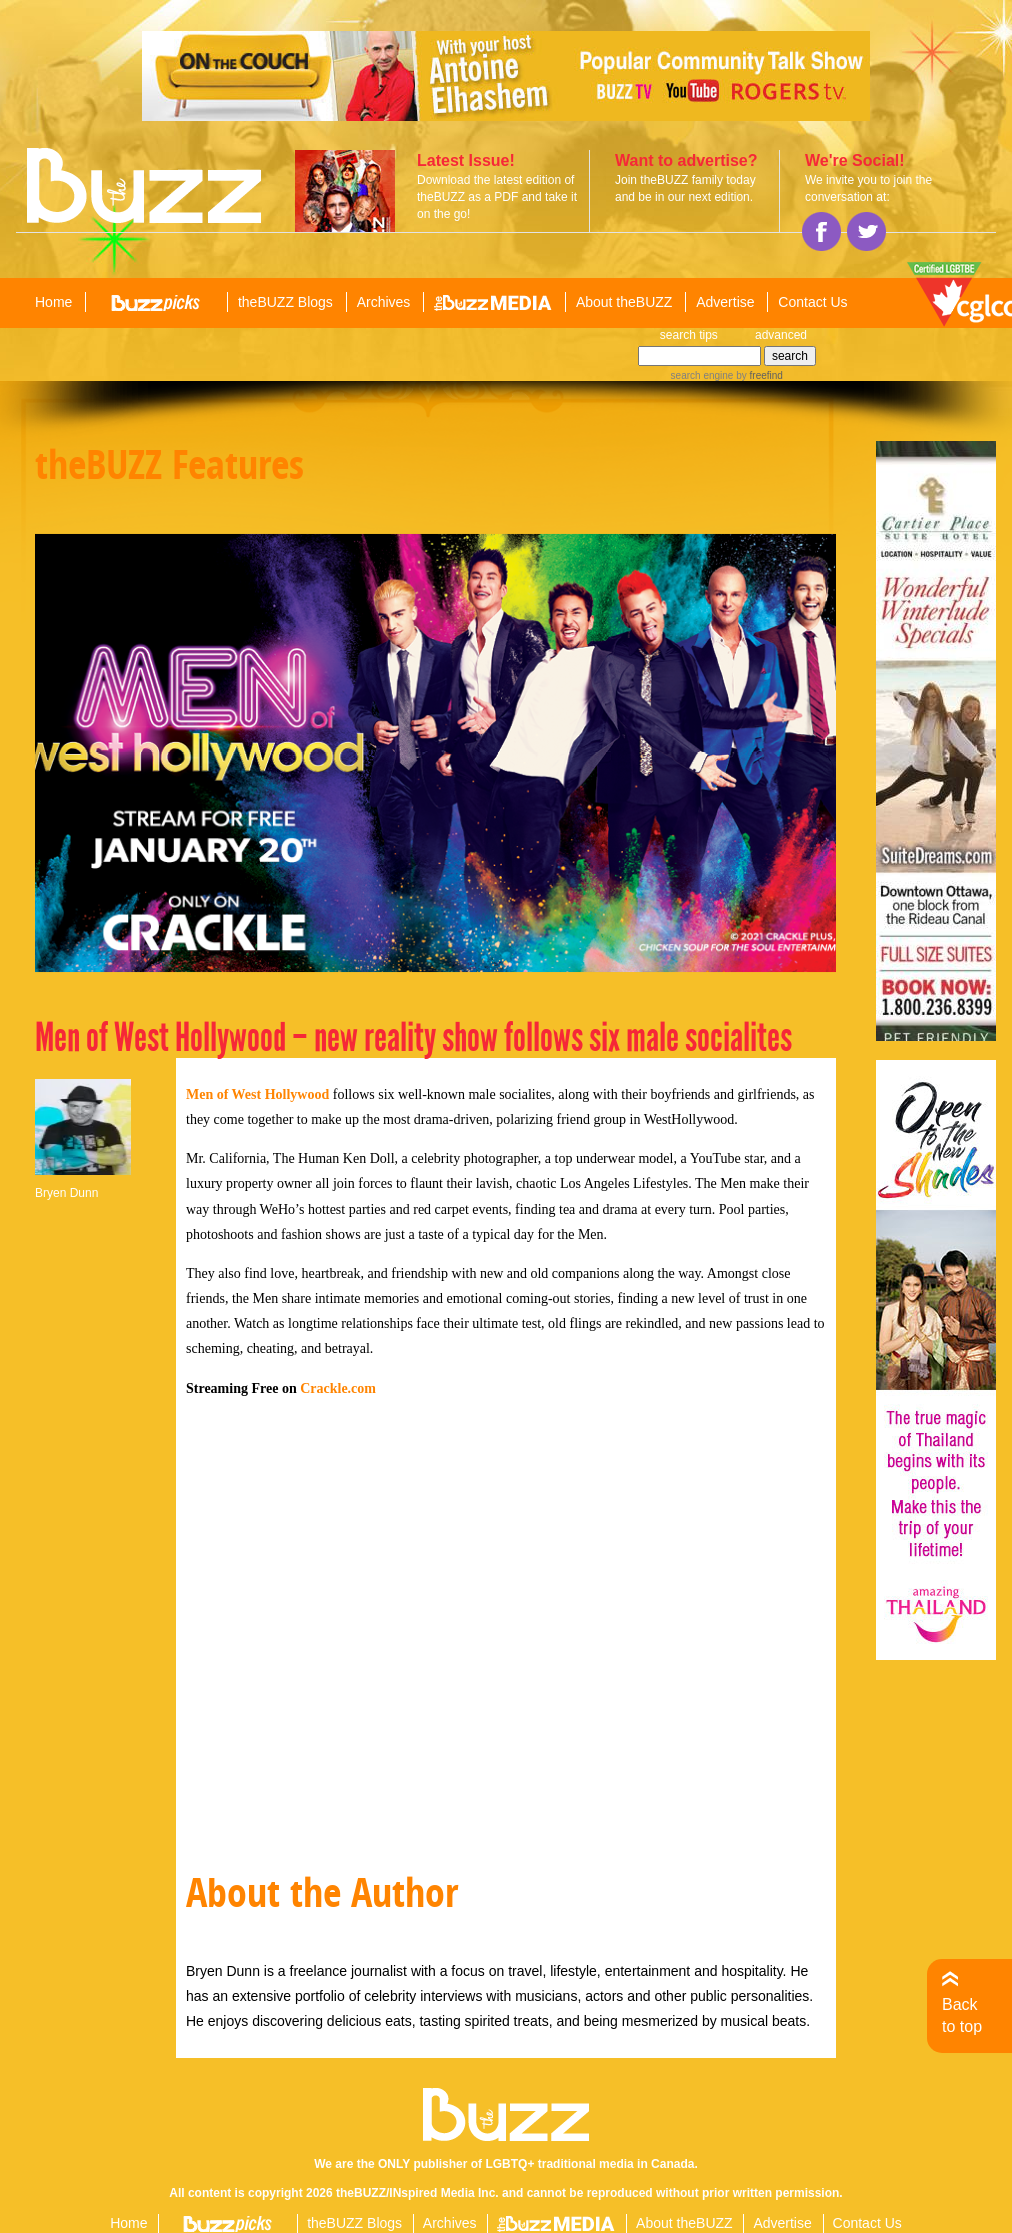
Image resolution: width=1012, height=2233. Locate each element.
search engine (702, 375)
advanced (781, 335)
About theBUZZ (624, 302)
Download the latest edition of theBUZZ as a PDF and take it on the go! (497, 197)
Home (53, 302)
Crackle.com (338, 1388)
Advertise (725, 302)
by (757, 375)
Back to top (962, 2015)
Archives (384, 302)
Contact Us (812, 302)
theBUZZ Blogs (285, 302)
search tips (689, 335)
